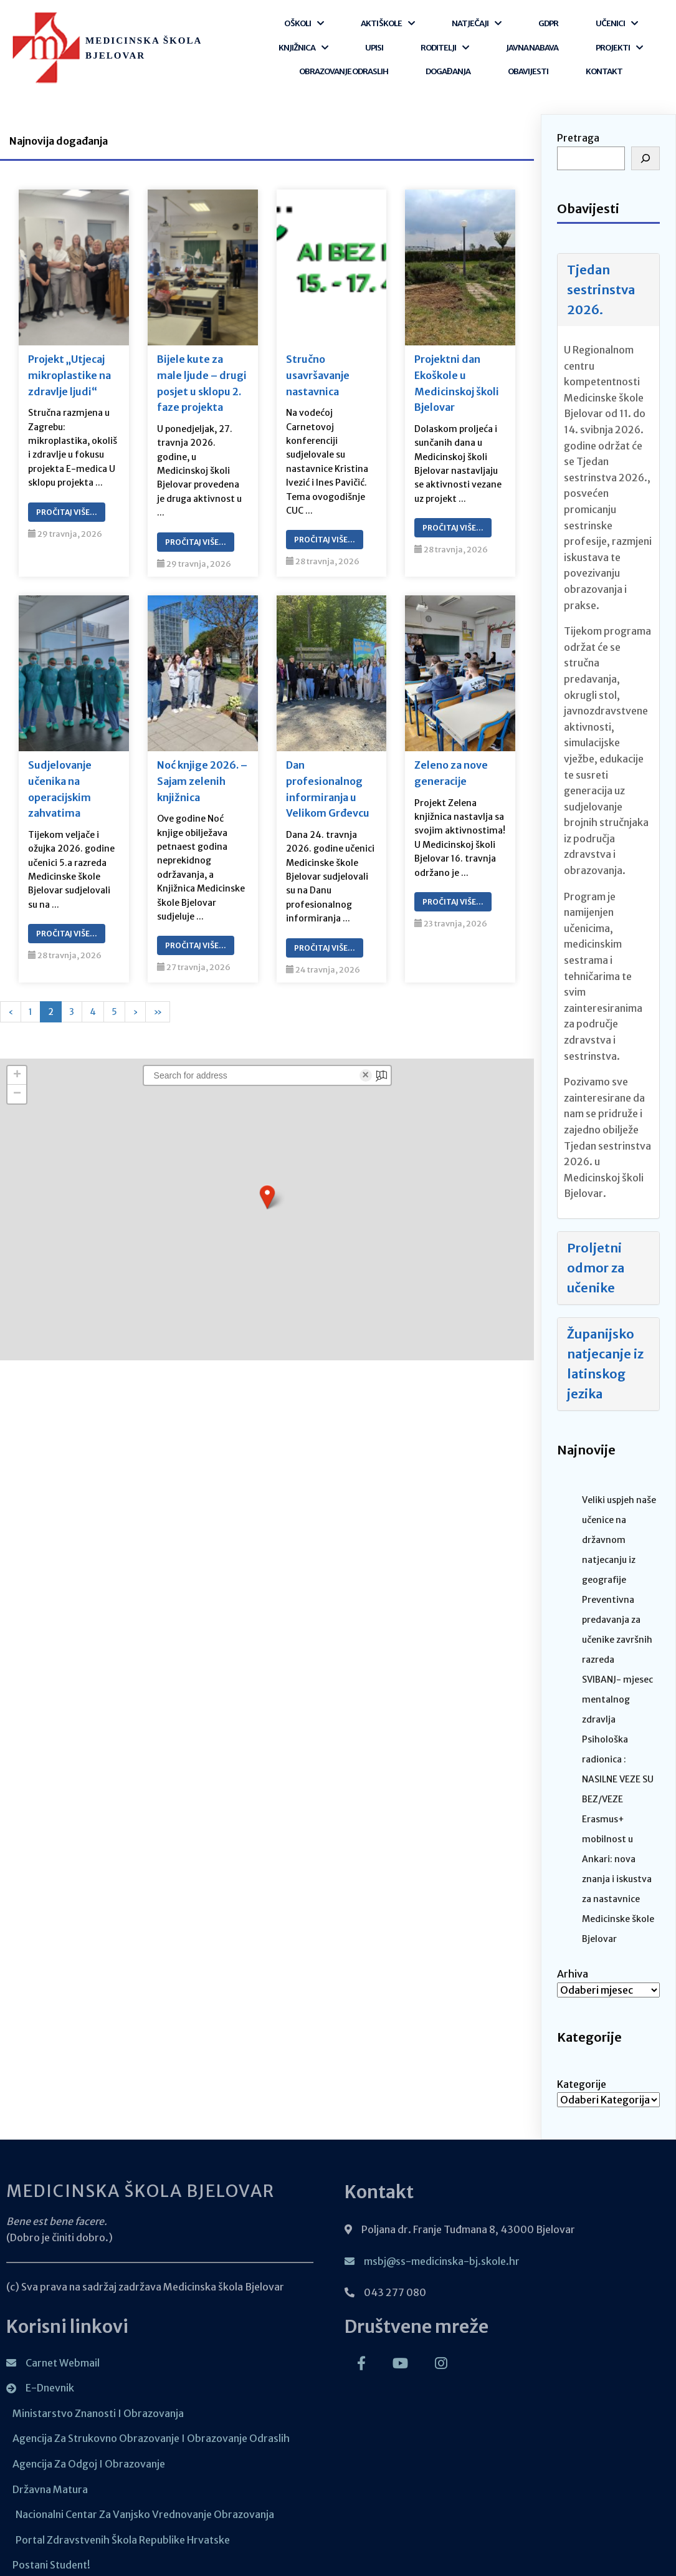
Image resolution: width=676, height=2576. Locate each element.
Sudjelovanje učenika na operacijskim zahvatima (60, 777)
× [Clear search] (365, 1063)
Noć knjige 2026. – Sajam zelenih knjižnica (202, 769)
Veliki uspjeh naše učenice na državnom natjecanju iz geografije (619, 1528)
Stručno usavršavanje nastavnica (318, 364)
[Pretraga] (645, 146)
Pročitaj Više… (66, 500)
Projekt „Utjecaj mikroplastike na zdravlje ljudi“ (69, 364)
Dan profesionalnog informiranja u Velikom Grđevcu (327, 777)
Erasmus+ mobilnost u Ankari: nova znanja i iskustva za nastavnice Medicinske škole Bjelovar (618, 1867)
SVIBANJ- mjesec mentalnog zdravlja (617, 1687)
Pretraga (578, 126)
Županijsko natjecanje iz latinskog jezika (605, 1352)
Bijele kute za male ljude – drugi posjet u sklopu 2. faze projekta (202, 372)
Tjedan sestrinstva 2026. (601, 277)
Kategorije (581, 2072)
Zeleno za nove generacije (451, 761)
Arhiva (572, 1962)
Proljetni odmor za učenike (595, 1256)
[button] (267, 1185)
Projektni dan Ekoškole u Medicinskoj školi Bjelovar (456, 372)
